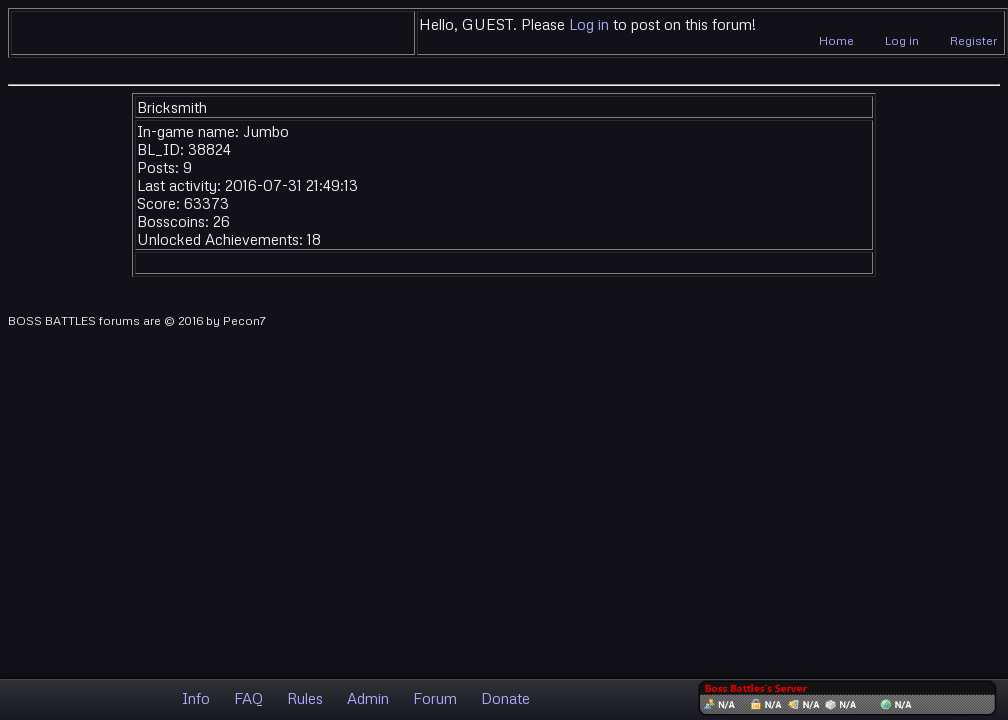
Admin (368, 698)
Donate (505, 698)
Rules (305, 698)
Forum (435, 698)
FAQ (248, 698)
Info (196, 698)
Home (836, 40)
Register (973, 40)
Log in (589, 24)
